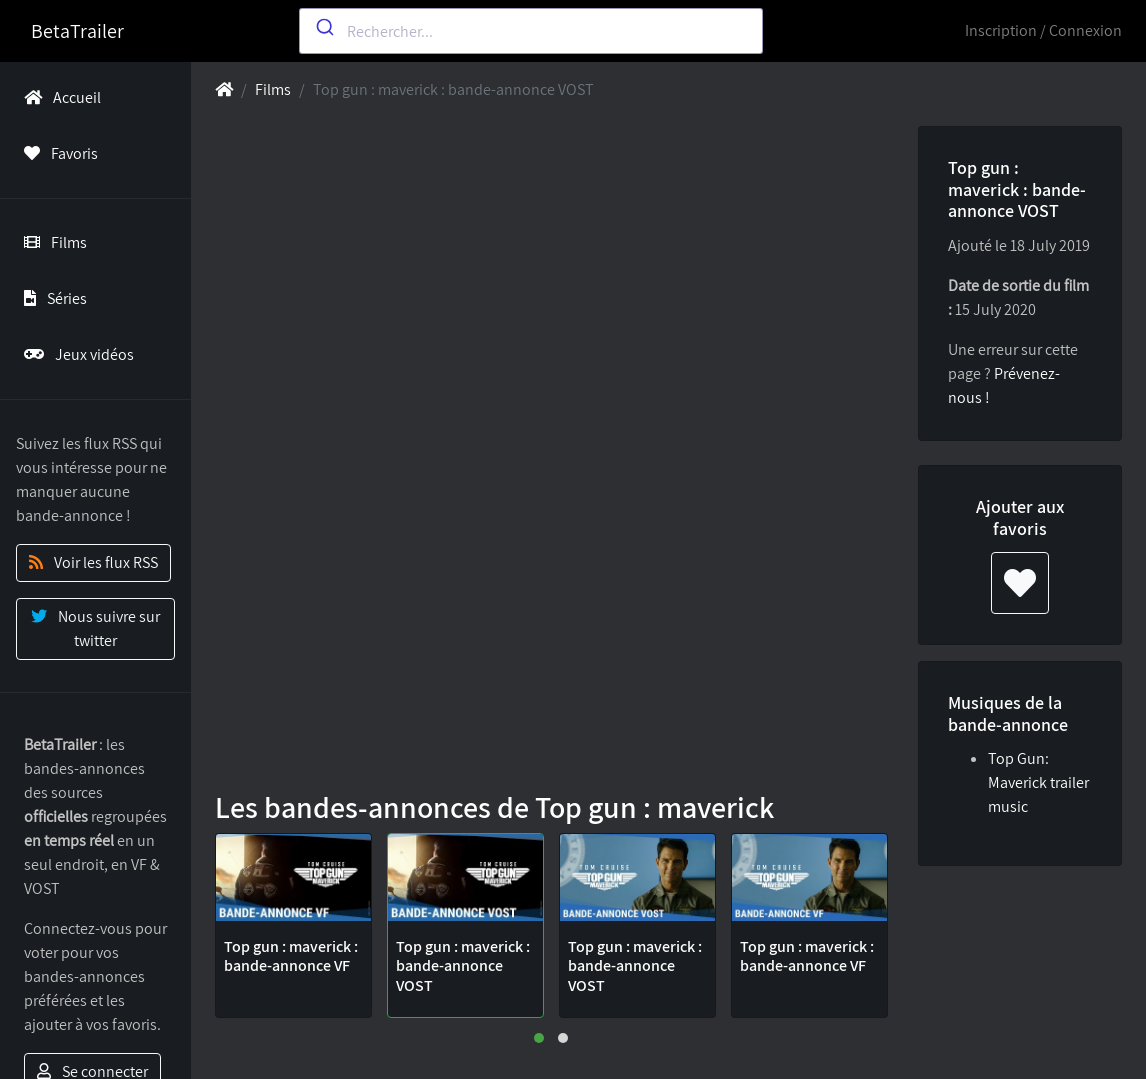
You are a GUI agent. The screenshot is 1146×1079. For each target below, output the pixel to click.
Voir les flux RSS (93, 562)
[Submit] (323, 27)
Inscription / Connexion (1043, 30)
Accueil (58, 97)
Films (51, 242)
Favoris (57, 153)
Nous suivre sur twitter (95, 628)
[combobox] (531, 31)
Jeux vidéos (75, 354)
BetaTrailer (77, 31)
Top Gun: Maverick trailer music (1038, 782)
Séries (51, 298)
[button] (539, 1038)
